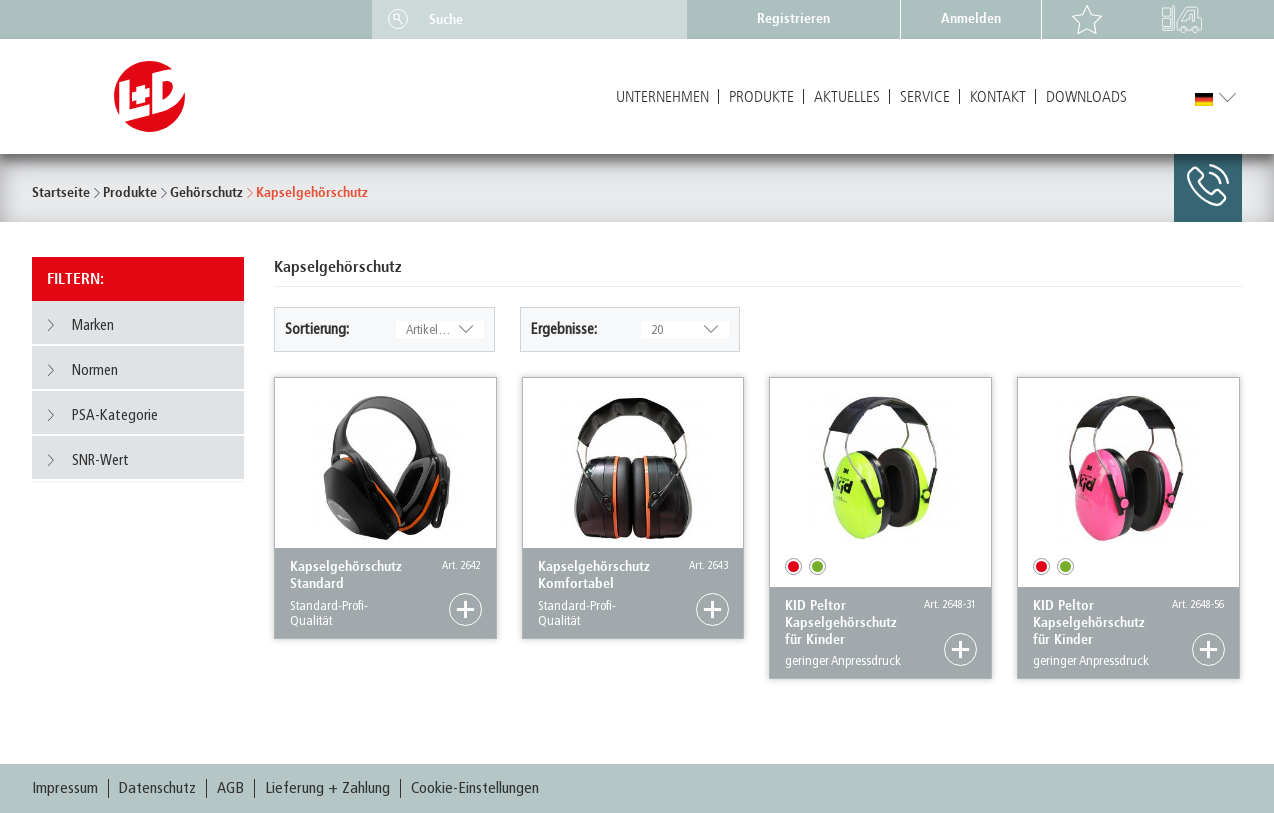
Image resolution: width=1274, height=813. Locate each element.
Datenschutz (157, 788)
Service (925, 97)
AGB (230, 788)
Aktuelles (847, 97)
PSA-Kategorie (101, 414)
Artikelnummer (443, 329)
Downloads (1086, 97)
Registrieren (793, 18)
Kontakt (998, 97)
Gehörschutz (206, 192)
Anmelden (971, 18)
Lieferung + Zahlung (327, 788)
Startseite (61, 192)
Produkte (761, 97)
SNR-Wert (87, 459)
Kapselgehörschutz (312, 192)
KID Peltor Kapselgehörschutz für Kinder (841, 622)
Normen (81, 369)
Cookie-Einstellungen (475, 788)
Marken (79, 324)
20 (685, 329)
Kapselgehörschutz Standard (346, 575)
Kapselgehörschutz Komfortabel (594, 575)
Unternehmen (662, 97)
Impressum (65, 788)
